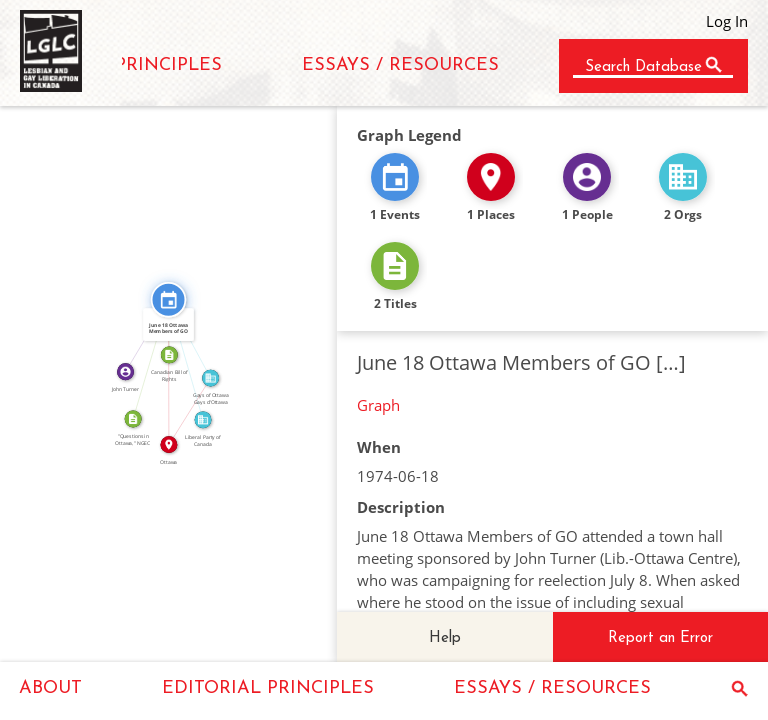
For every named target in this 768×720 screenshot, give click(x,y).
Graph (378, 405)
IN (185, 409)
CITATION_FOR (147, 358)
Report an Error (660, 638)
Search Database (643, 67)
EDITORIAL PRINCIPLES (268, 688)
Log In (727, 21)
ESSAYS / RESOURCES (400, 65)
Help (445, 638)
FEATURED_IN (190, 358)
